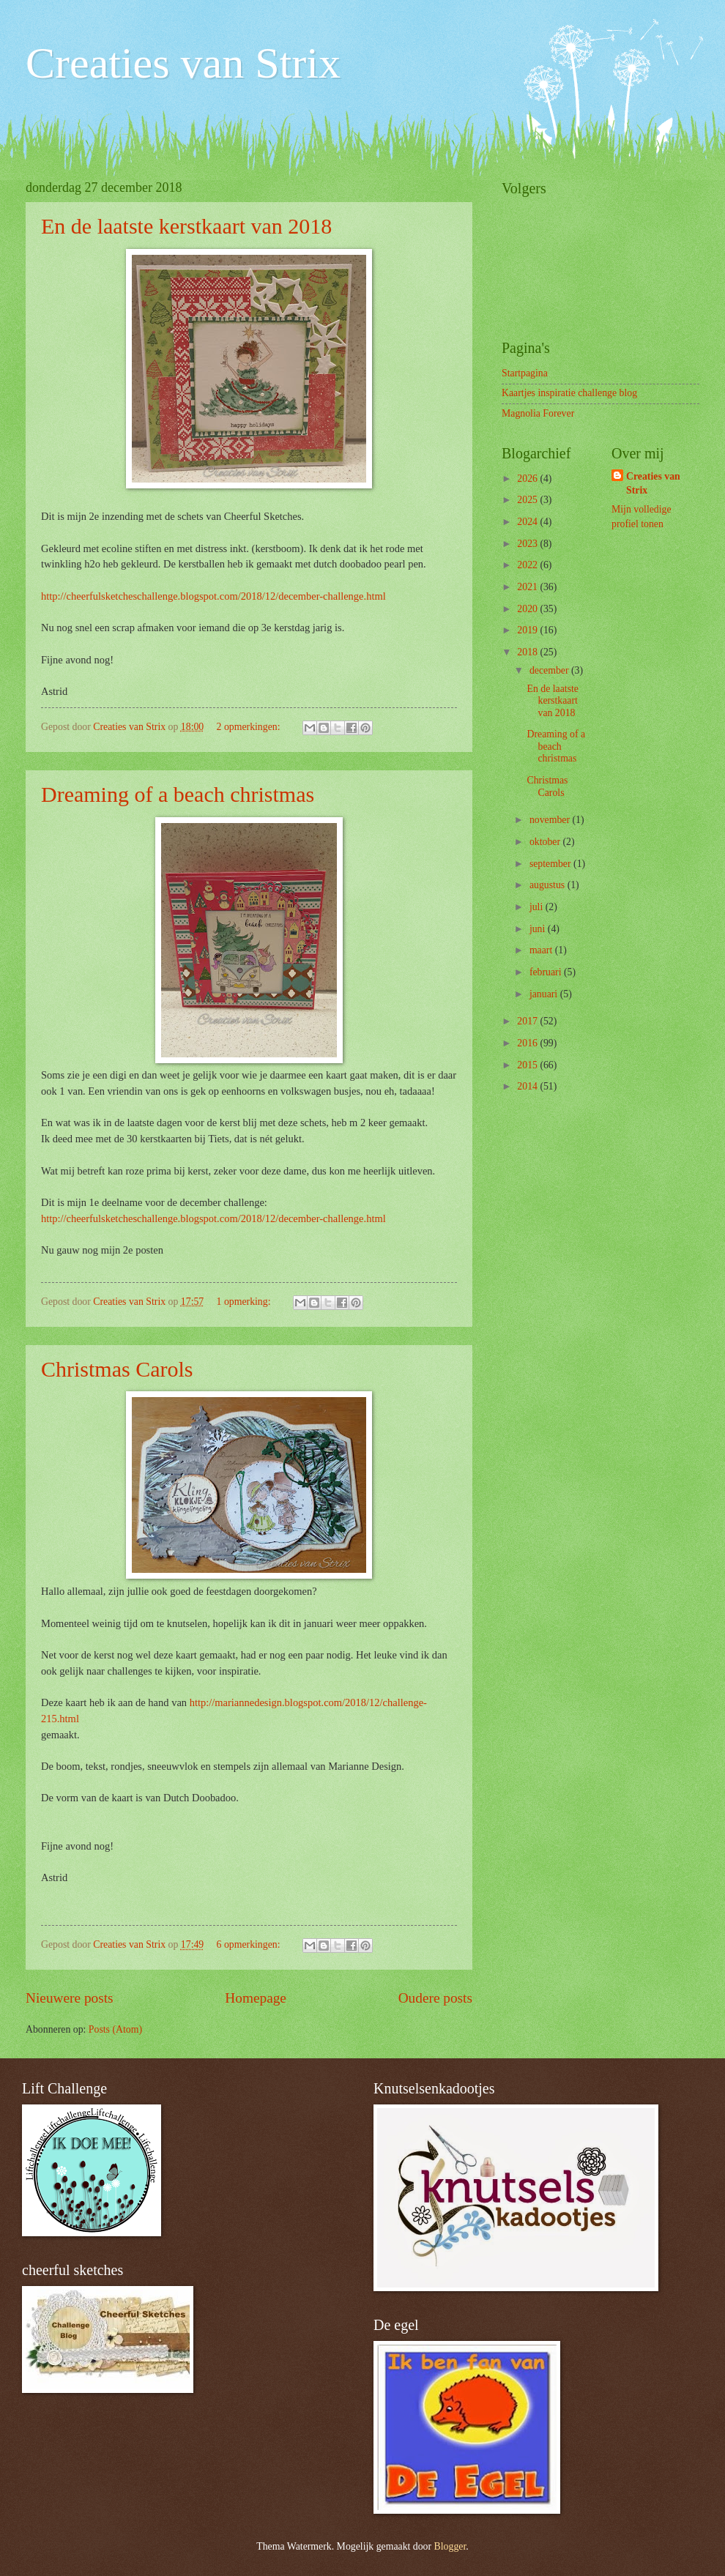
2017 (528, 1021)
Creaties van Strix (183, 63)
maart (542, 950)
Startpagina (525, 373)
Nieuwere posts (70, 1998)
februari (546, 972)
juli (537, 906)
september (551, 863)
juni (538, 928)
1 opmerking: (245, 1301)
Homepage (255, 1998)
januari (544, 994)
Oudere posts (435, 1998)
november (551, 819)
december (550, 670)
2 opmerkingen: (250, 726)
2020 (528, 608)
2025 (528, 499)
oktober (546, 841)
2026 (528, 478)
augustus (548, 884)
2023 (528, 543)
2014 (528, 1086)
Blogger (450, 2546)
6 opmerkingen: (250, 1944)
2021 (528, 586)
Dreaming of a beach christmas (177, 794)
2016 (528, 1043)
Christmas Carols (117, 1369)
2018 (528, 652)
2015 (528, 1065)
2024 (528, 521)
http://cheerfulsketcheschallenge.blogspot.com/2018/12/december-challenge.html (213, 596)
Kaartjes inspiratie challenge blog (569, 392)
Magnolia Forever (538, 413)
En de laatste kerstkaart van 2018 (186, 226)
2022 (528, 564)
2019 (528, 630)
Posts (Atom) (115, 2029)
